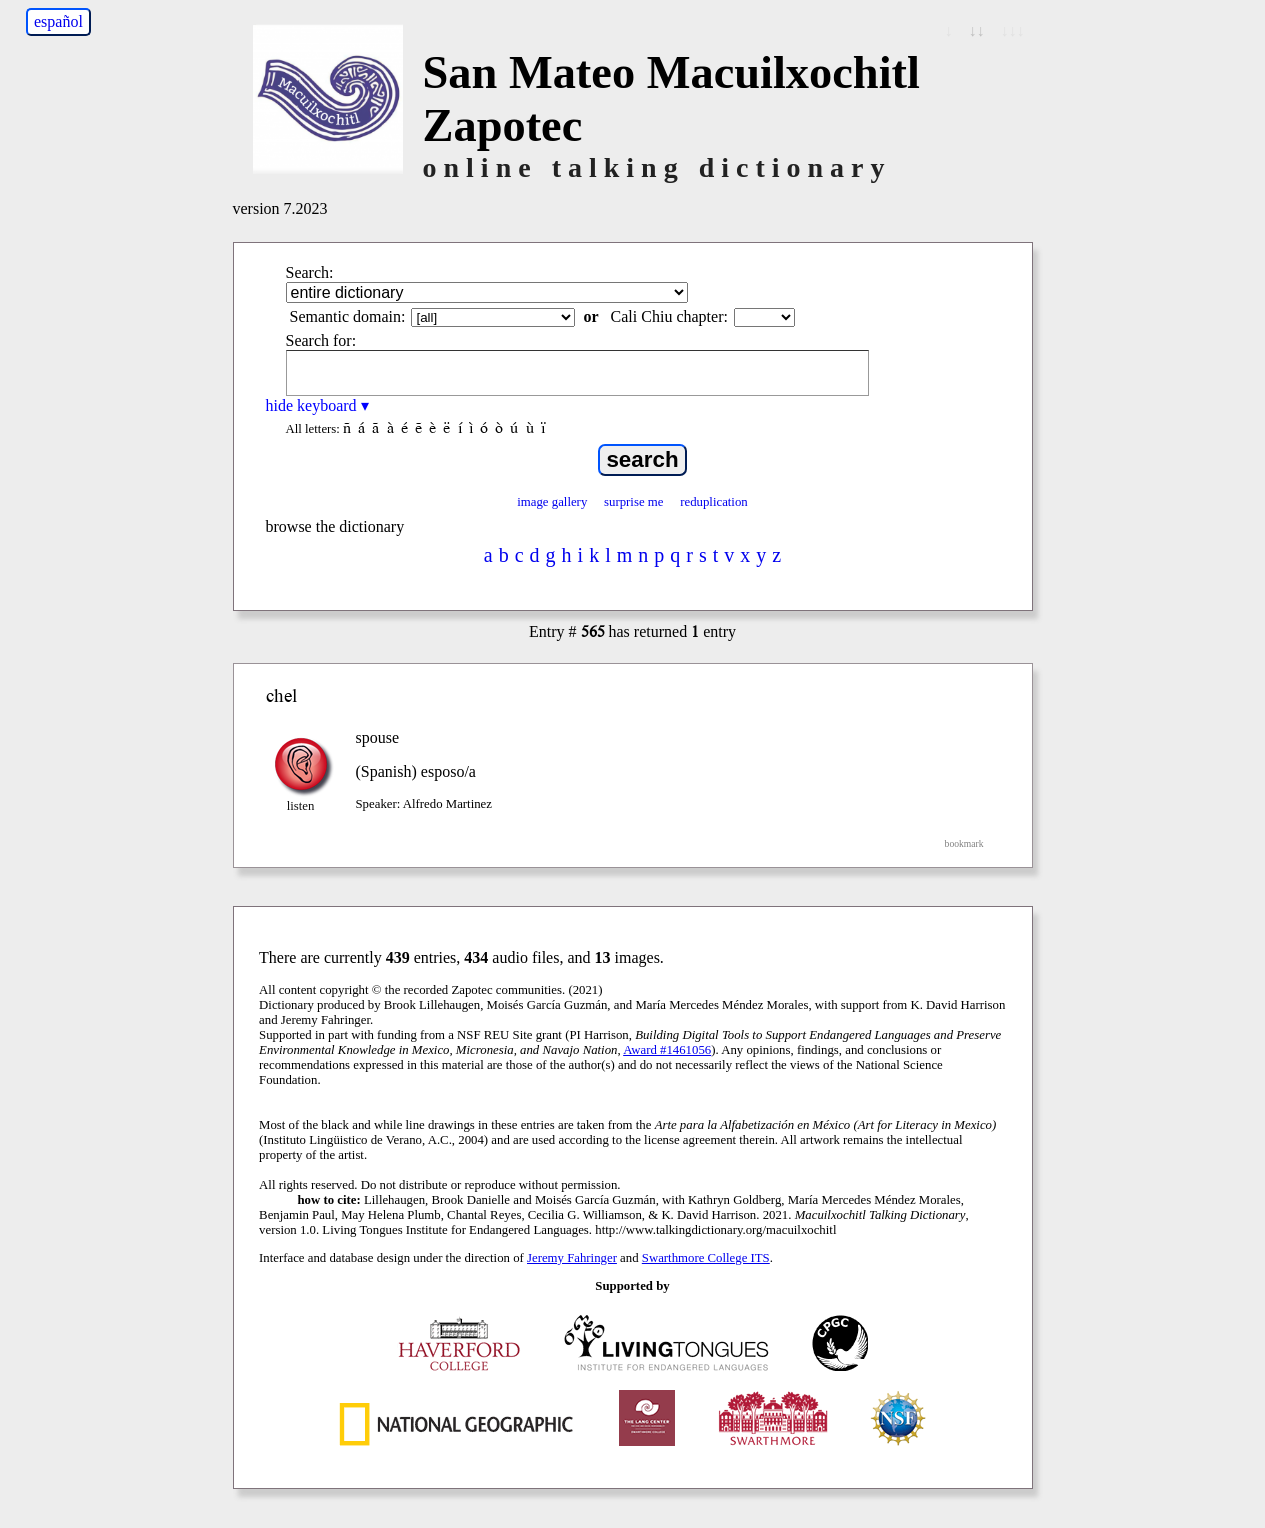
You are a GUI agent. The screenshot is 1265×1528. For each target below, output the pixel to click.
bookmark (964, 843)
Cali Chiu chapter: (669, 316)
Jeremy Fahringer (572, 1258)
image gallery (552, 502)
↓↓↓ (1013, 30)
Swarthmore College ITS (706, 1258)
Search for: (321, 340)
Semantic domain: (348, 316)
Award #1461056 (667, 1050)
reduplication (714, 502)
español (58, 21)
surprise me (633, 502)
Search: (310, 272)
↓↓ (977, 30)
